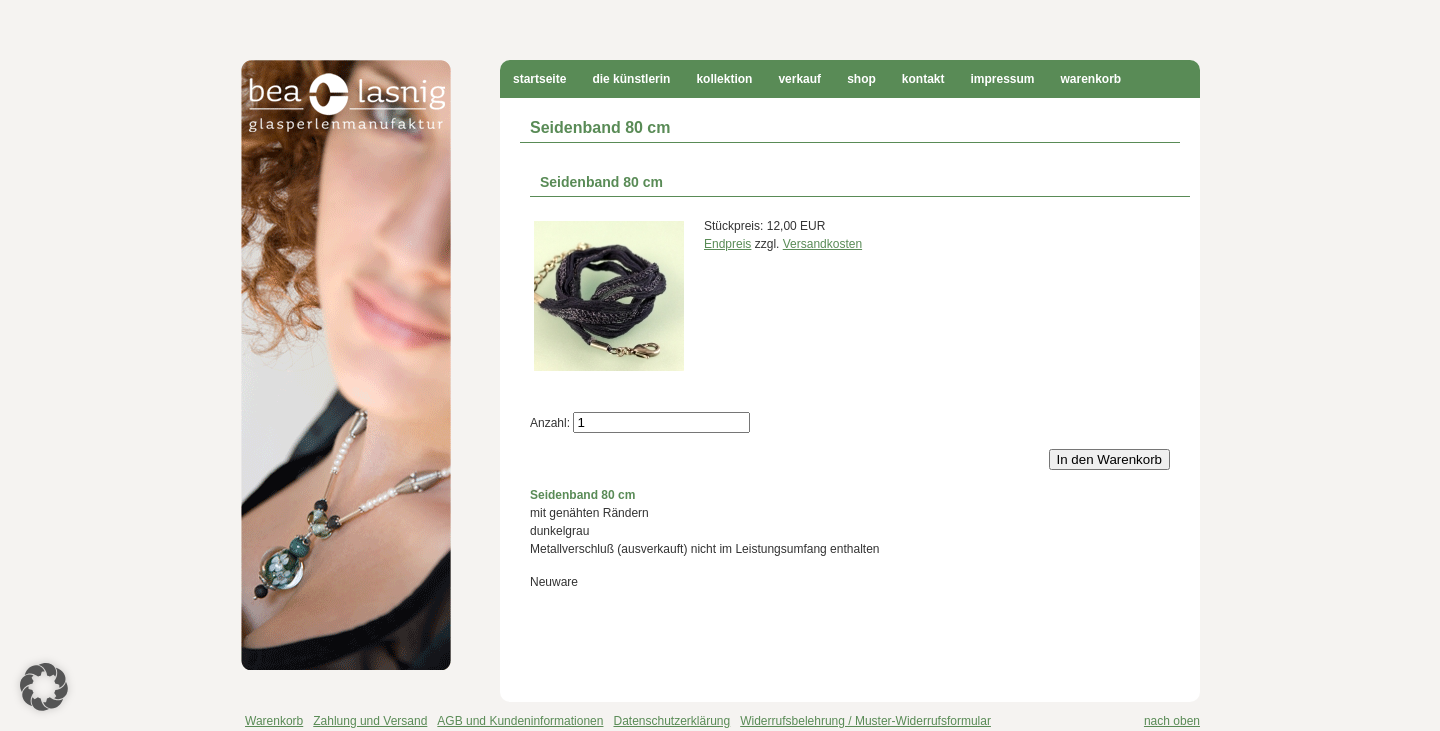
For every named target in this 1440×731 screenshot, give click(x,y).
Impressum (1002, 79)
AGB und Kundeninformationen (520, 721)
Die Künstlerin (631, 79)
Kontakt (923, 79)
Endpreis (727, 244)
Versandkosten (822, 244)
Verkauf (799, 79)
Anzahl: (550, 423)
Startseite (539, 79)
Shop (861, 79)
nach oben (1172, 721)
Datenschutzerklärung (671, 721)
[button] (44, 687)
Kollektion (724, 79)
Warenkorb (1091, 79)
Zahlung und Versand (370, 721)
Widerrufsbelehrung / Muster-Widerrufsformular (865, 721)
